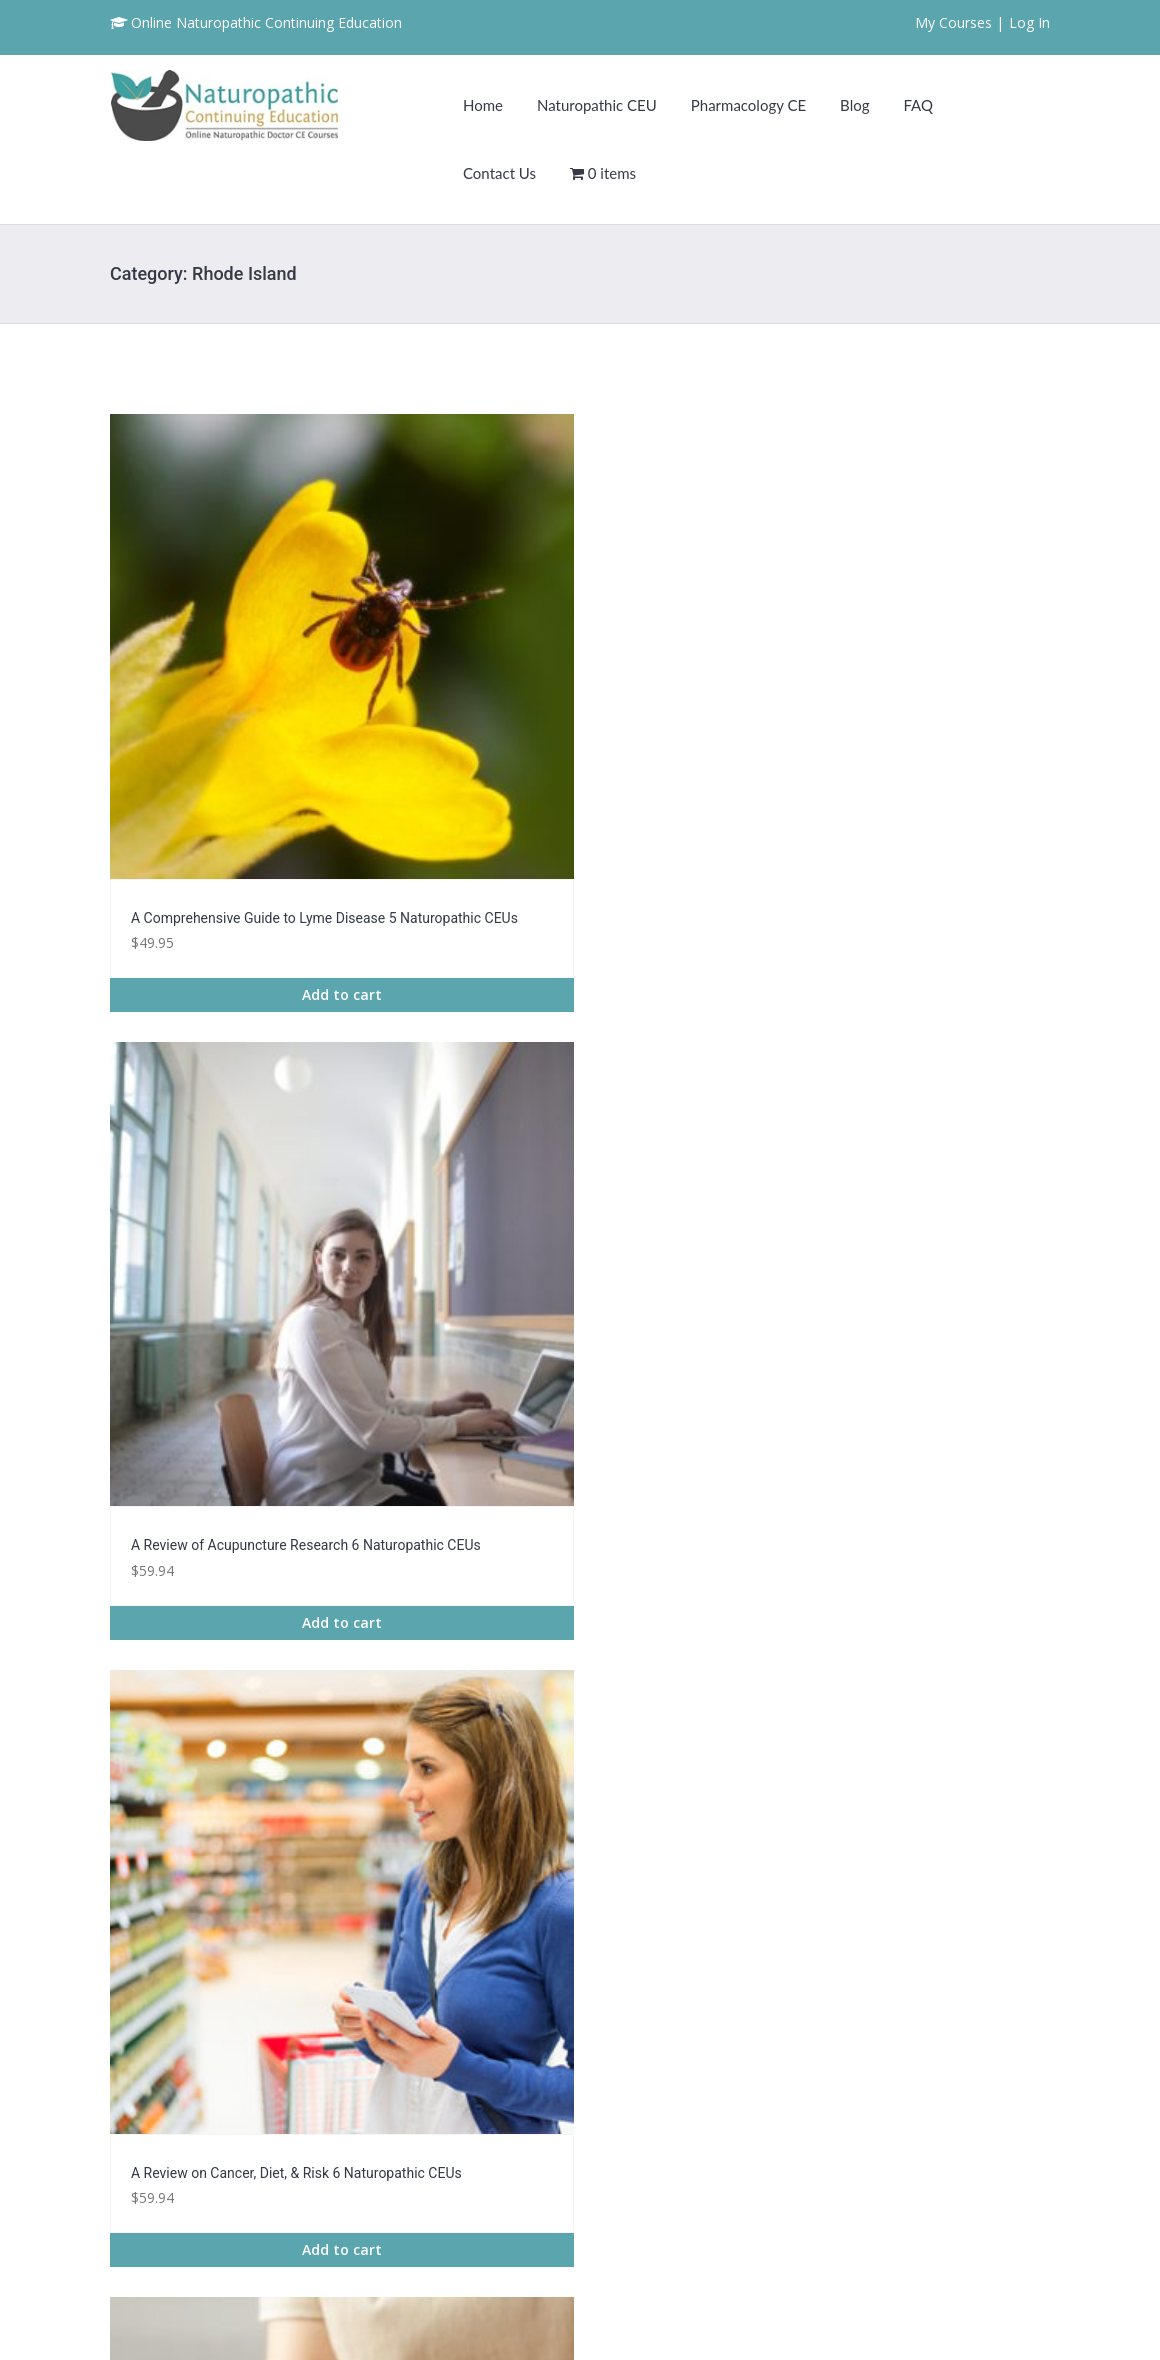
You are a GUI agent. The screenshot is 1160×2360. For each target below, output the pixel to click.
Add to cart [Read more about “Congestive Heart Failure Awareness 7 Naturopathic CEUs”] (216, 1629)
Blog (854, 105)
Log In (1029, 22)
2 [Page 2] (531, 1759)
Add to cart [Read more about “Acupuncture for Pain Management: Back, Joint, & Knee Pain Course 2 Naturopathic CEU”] (216, 1208)
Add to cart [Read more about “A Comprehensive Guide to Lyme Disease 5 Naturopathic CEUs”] (216, 787)
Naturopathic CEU (597, 105)
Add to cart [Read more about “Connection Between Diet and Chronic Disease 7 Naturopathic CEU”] (459, 1629)
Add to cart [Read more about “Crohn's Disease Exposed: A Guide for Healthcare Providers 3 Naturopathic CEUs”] (701, 1651)
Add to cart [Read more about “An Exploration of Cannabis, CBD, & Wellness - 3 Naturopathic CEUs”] (459, 1208)
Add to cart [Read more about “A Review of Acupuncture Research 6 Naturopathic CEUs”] (459, 787)
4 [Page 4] (631, 1759)
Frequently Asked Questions (928, 2082)
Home (483, 105)
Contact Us (499, 173)
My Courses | (959, 22)
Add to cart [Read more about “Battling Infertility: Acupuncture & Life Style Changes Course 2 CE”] (944, 1208)
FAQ (918, 105)
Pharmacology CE (748, 105)
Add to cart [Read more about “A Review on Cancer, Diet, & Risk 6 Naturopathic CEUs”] (701, 765)
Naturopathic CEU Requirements (943, 2055)
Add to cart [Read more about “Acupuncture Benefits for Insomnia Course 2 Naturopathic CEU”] (944, 787)
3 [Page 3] (581, 1759)
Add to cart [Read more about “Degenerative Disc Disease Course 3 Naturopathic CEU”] (944, 1606)
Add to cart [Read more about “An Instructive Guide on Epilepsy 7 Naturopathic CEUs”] (701, 1208)
